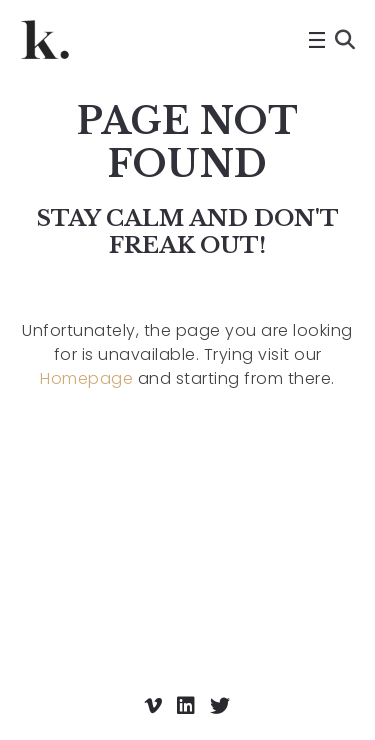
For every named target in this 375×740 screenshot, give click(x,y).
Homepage (86, 378)
